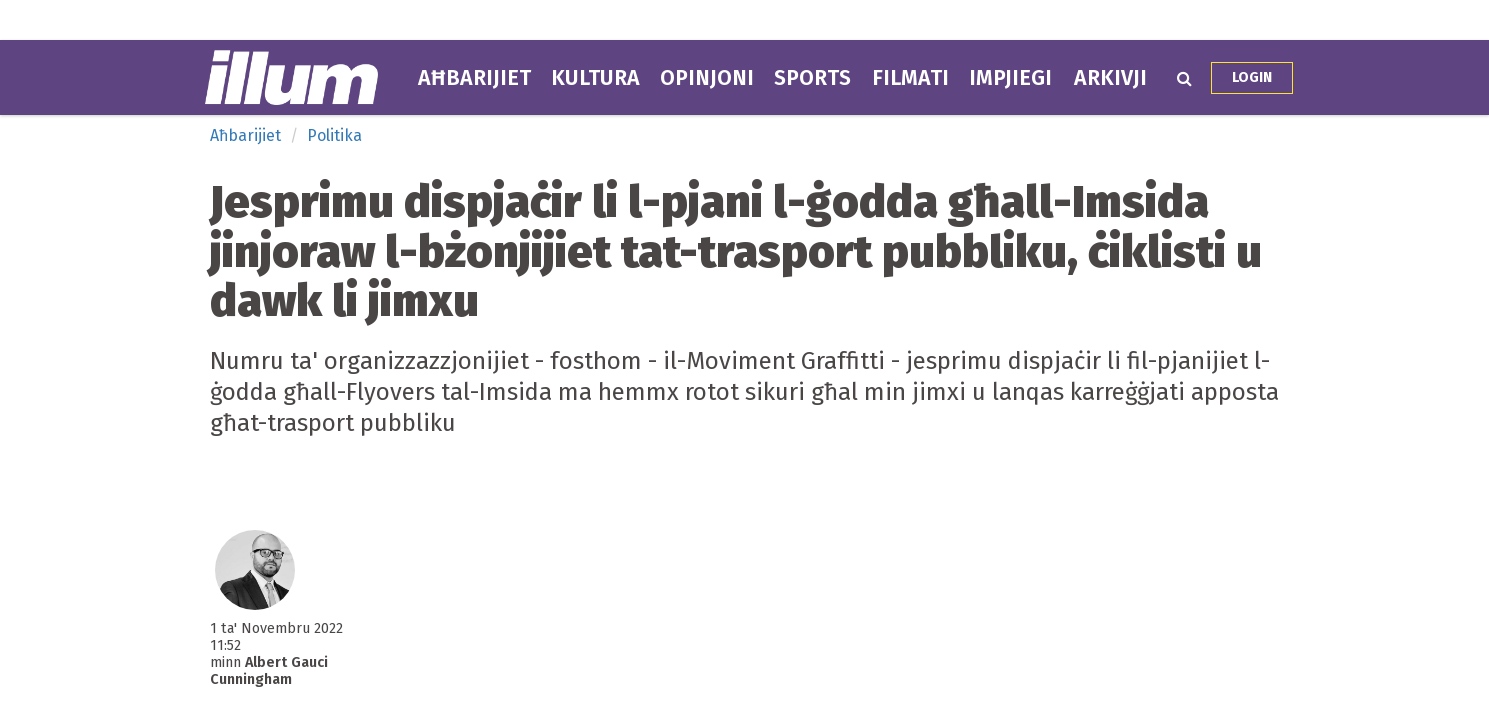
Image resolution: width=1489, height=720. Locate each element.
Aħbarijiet (474, 78)
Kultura (595, 78)
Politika (334, 135)
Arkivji (1110, 78)
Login (1252, 77)
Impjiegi (1010, 78)
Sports (812, 78)
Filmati (910, 78)
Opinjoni (707, 78)
